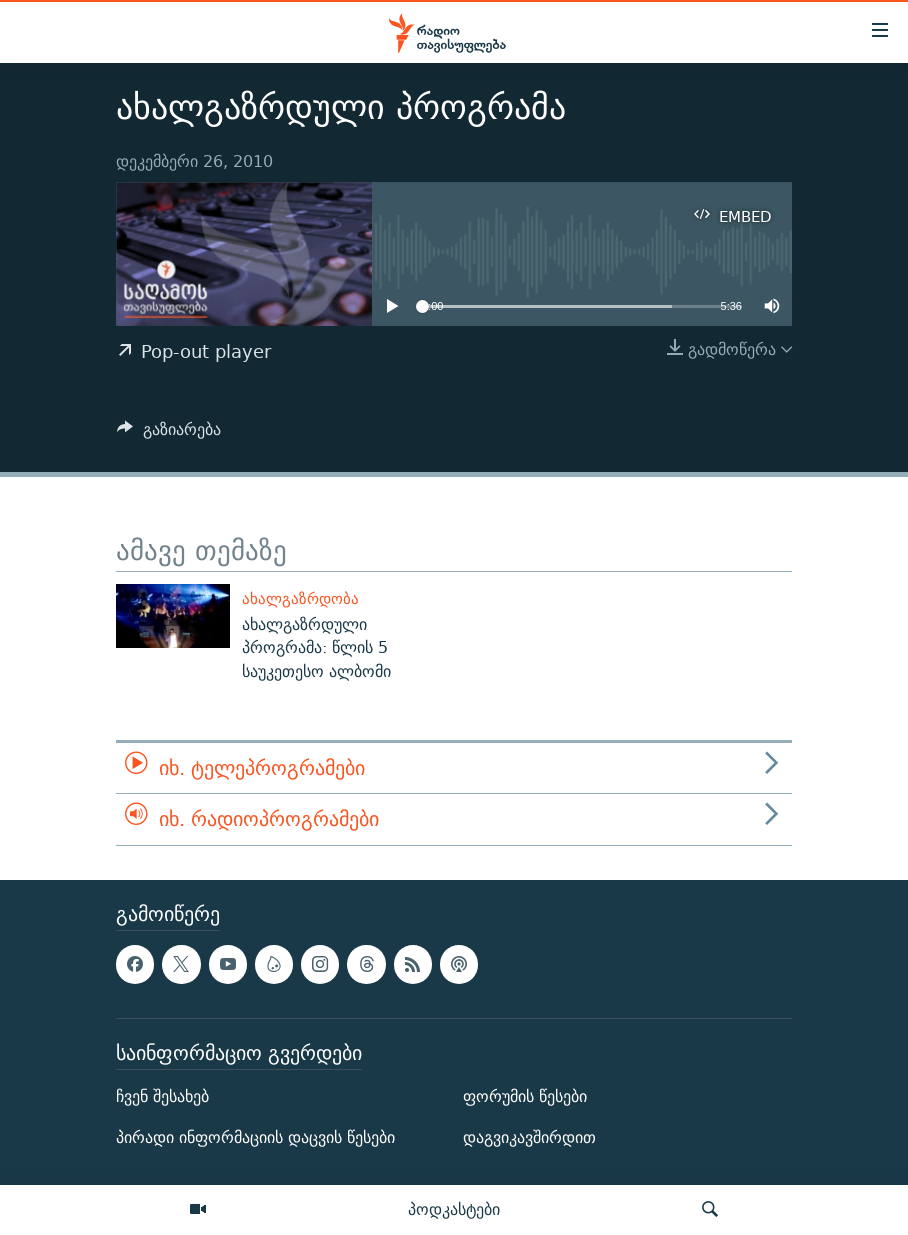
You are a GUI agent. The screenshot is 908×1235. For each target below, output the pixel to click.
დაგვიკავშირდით (529, 1137)
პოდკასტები (454, 1209)
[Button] (169, 434)
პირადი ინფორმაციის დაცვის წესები (255, 1137)
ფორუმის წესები (525, 1096)
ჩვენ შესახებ (162, 1096)
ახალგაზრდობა (300, 598)
